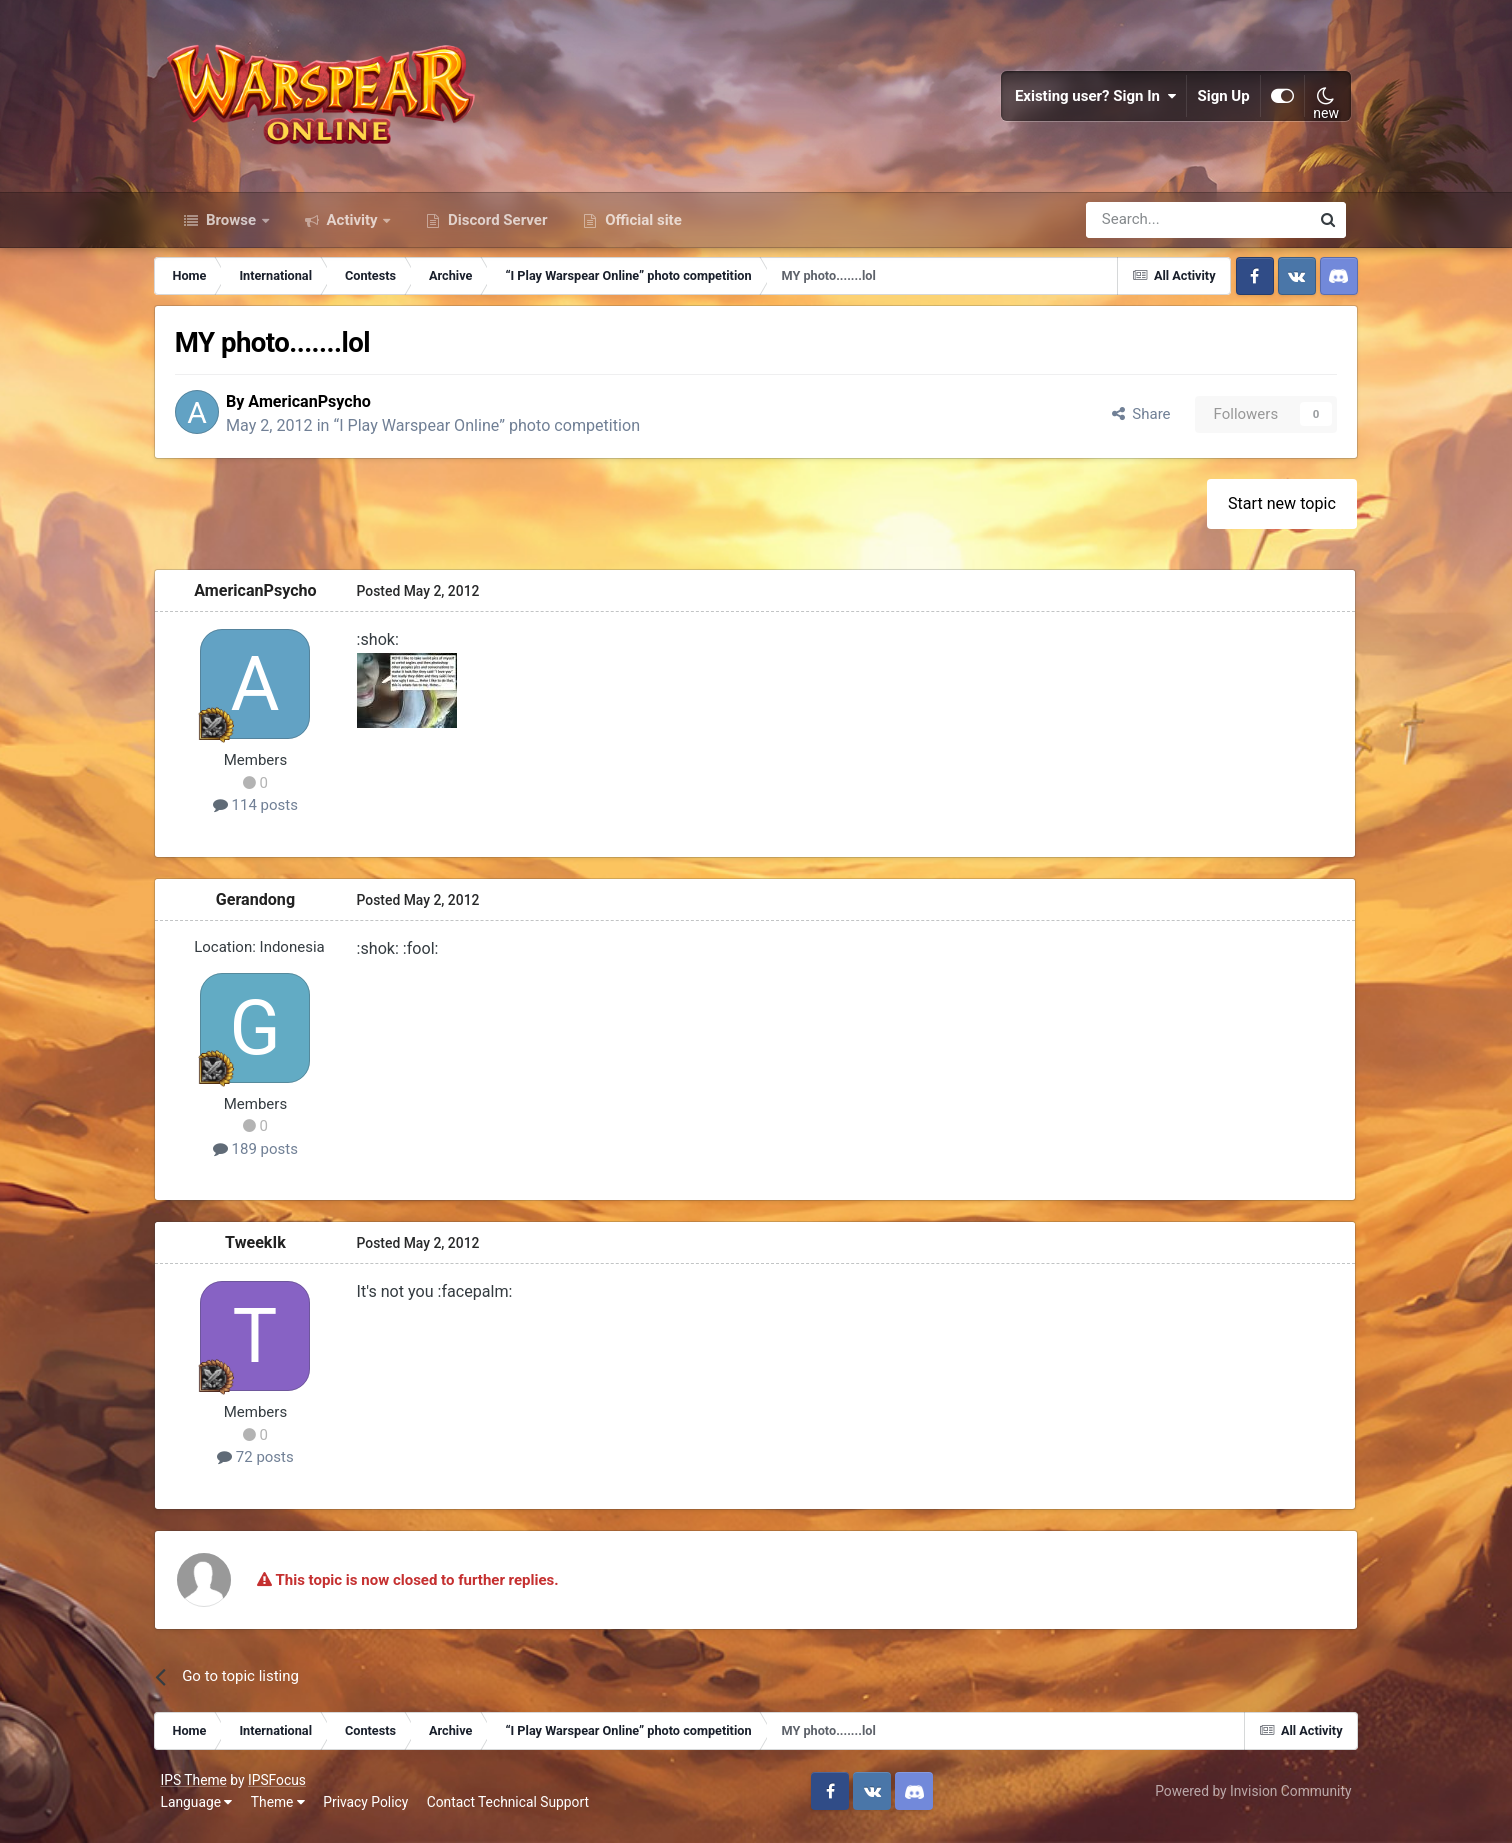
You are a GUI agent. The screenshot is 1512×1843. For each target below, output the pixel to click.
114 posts (267, 815)
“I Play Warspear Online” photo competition (503, 435)
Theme (284, 1812)
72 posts (267, 1467)
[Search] (1144, 228)
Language (202, 1812)
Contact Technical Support (513, 1812)
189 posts (267, 1158)
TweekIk (267, 1252)
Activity (352, 228)
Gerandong (267, 909)
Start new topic (1271, 513)
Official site (641, 228)
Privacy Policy (371, 1812)
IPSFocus (283, 1790)
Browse (231, 228)
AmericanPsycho (326, 410)
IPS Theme (199, 1790)
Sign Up (1219, 100)
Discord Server (495, 228)
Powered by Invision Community (1247, 1801)
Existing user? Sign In (1091, 100)
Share (1129, 423)
